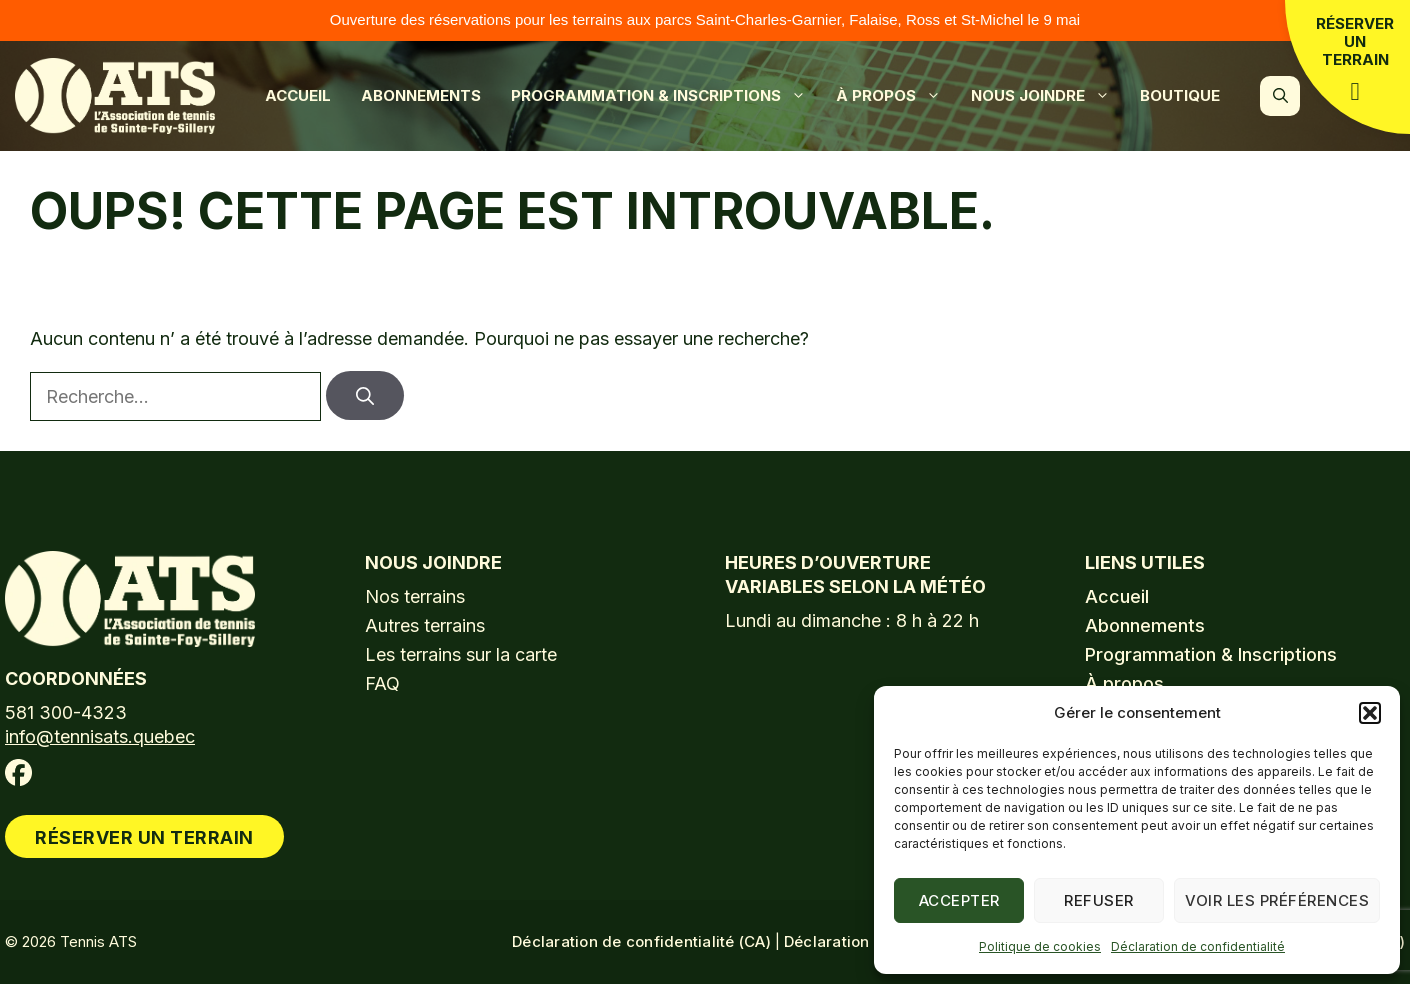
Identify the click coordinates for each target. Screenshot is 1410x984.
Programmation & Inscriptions (668, 96)
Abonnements (421, 95)
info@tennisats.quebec (100, 736)
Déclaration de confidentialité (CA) (641, 941)
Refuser (1099, 900)
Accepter (959, 900)
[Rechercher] (365, 395)
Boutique (1180, 95)
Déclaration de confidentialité (1198, 946)
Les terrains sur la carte (461, 654)
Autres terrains (425, 625)
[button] (1370, 713)
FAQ (382, 683)
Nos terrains (415, 596)
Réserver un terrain (1355, 59)
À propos (898, 96)
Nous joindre (1050, 96)
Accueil (298, 95)
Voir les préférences (1277, 900)
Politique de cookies (1040, 946)
